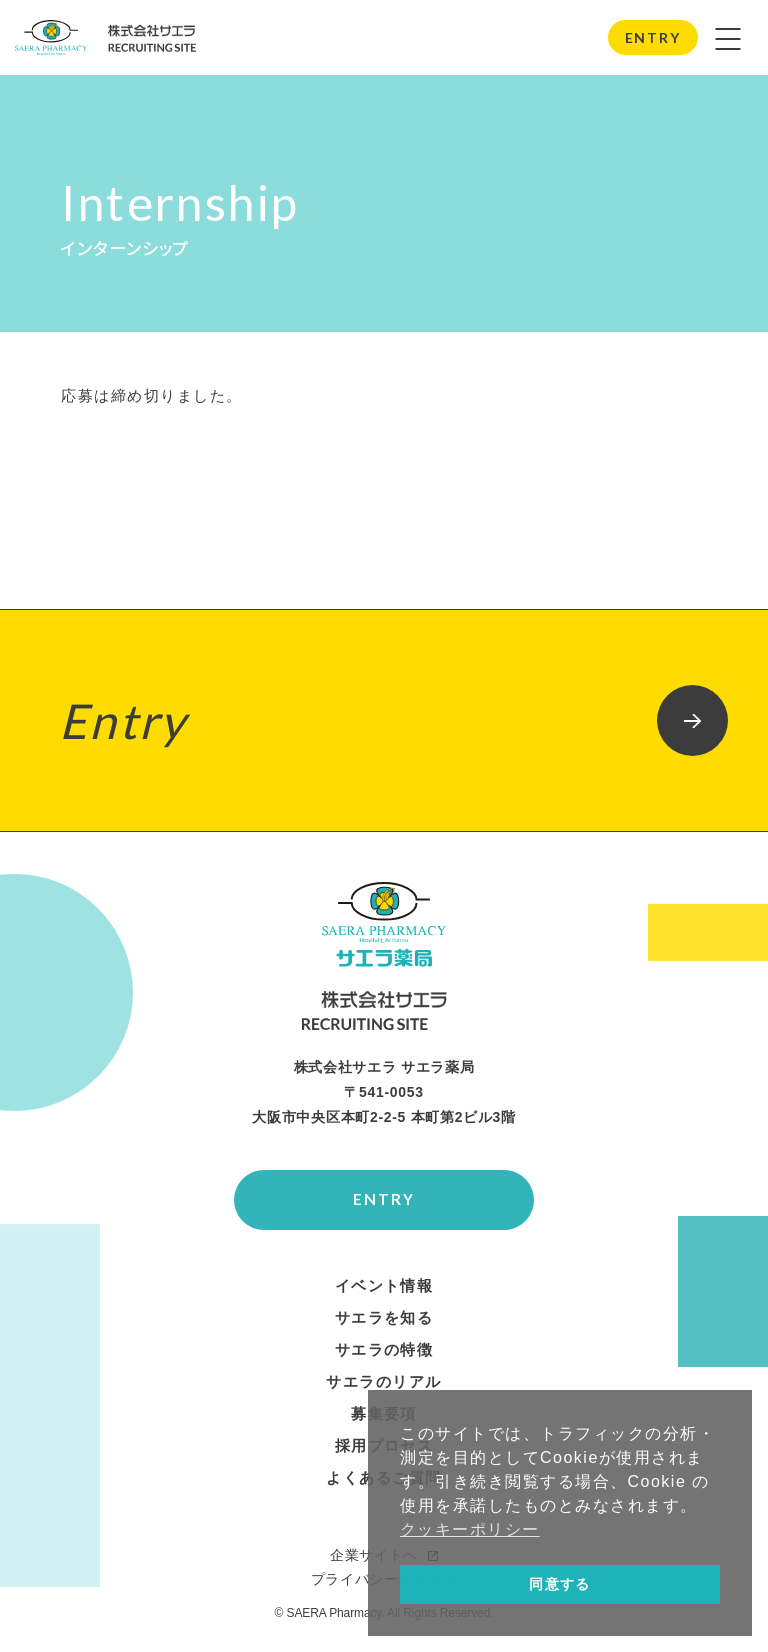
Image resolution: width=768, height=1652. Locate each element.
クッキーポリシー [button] (470, 1529)
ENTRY (653, 37)
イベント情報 (384, 1292)
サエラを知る (384, 1324)
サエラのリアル (384, 1388)
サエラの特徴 (384, 1356)
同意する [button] (560, 1584)
